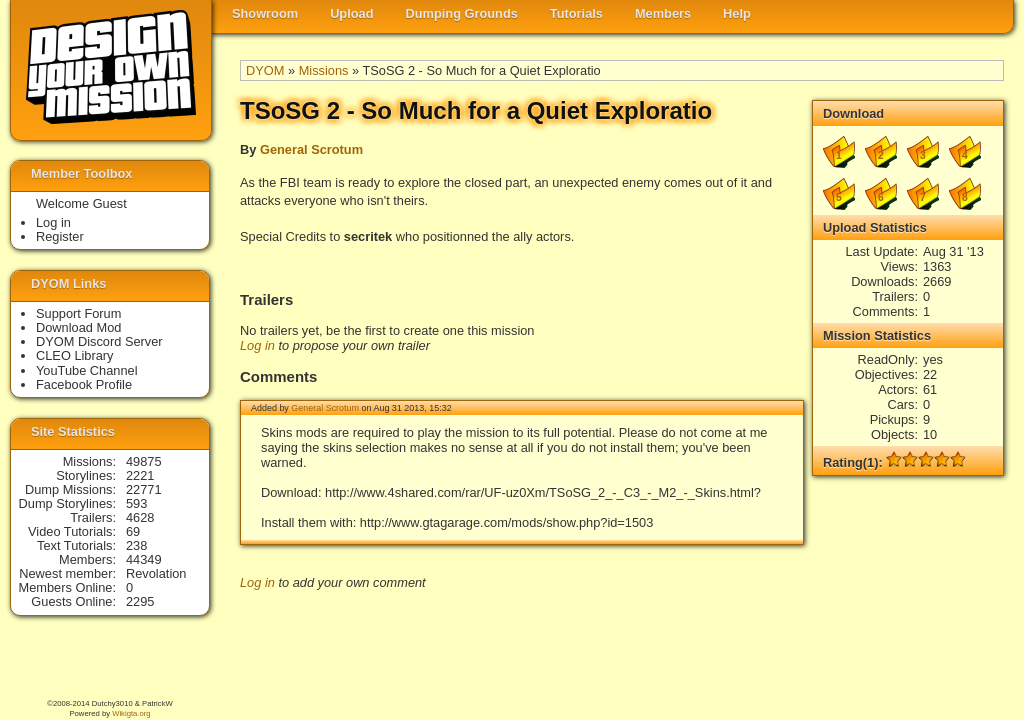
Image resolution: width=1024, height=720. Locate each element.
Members (663, 13)
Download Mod (78, 327)
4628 (140, 517)
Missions (324, 70)
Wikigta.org (131, 713)
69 (133, 531)
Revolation (156, 573)
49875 (144, 461)
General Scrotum (311, 149)
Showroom (265, 13)
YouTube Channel (87, 370)
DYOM (265, 70)
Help (737, 13)
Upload (351, 13)
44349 (144, 559)
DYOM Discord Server (99, 341)
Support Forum (78, 313)
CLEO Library (75, 355)
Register (60, 236)
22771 (144, 489)
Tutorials (576, 13)
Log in (257, 345)
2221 (140, 475)
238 (136, 545)
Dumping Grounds (462, 13)
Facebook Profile (84, 384)
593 (136, 503)
